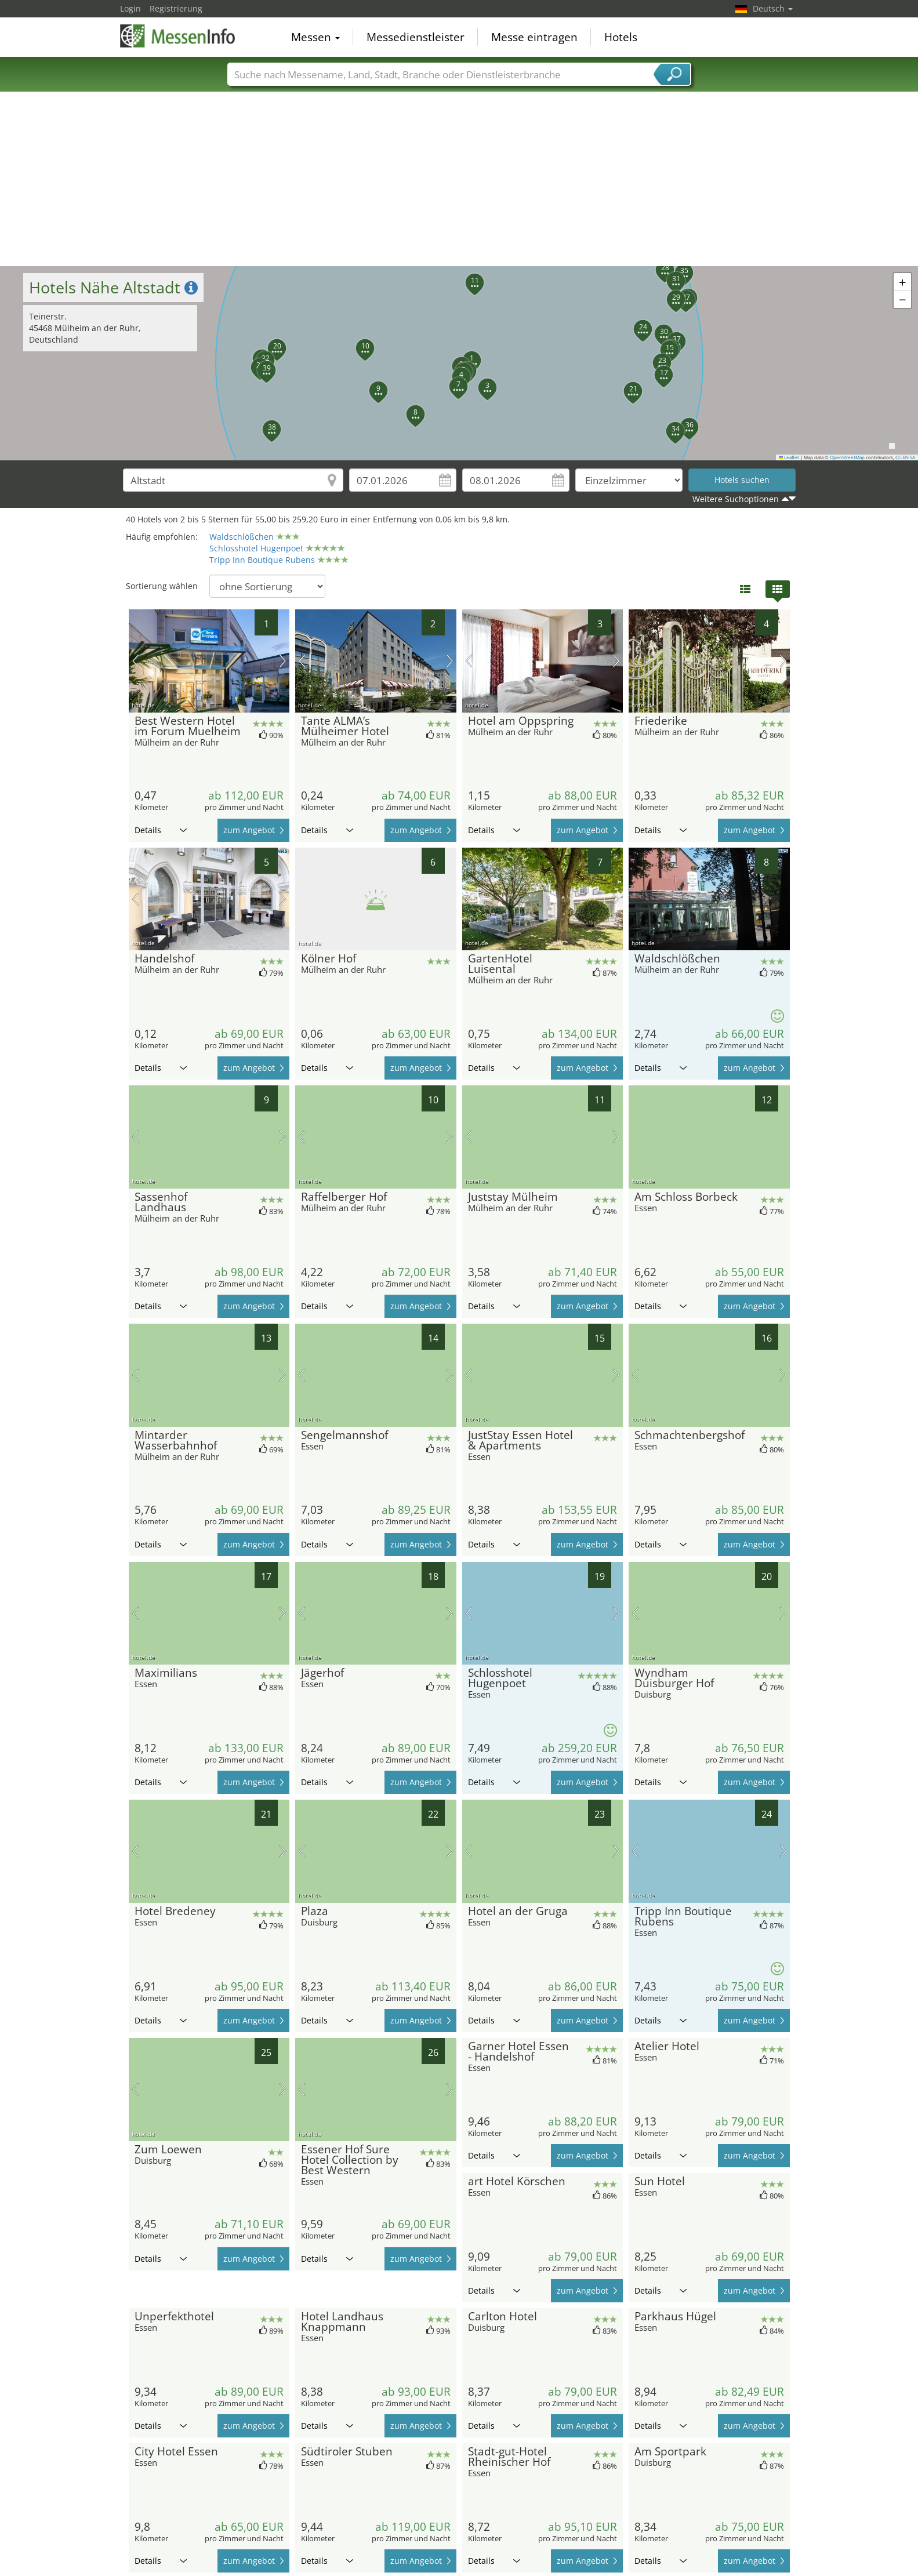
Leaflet (789, 457)
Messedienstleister (416, 37)
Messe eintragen (534, 37)
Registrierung (176, 8)
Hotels (620, 37)
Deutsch (773, 8)
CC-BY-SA (905, 457)
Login (130, 8)
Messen (315, 37)
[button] (465, 353)
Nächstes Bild (282, 661)
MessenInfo (178, 36)
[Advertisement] (459, 179)
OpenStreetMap (847, 457)
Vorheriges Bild (135, 661)
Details (161, 829)
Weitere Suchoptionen (735, 498)
